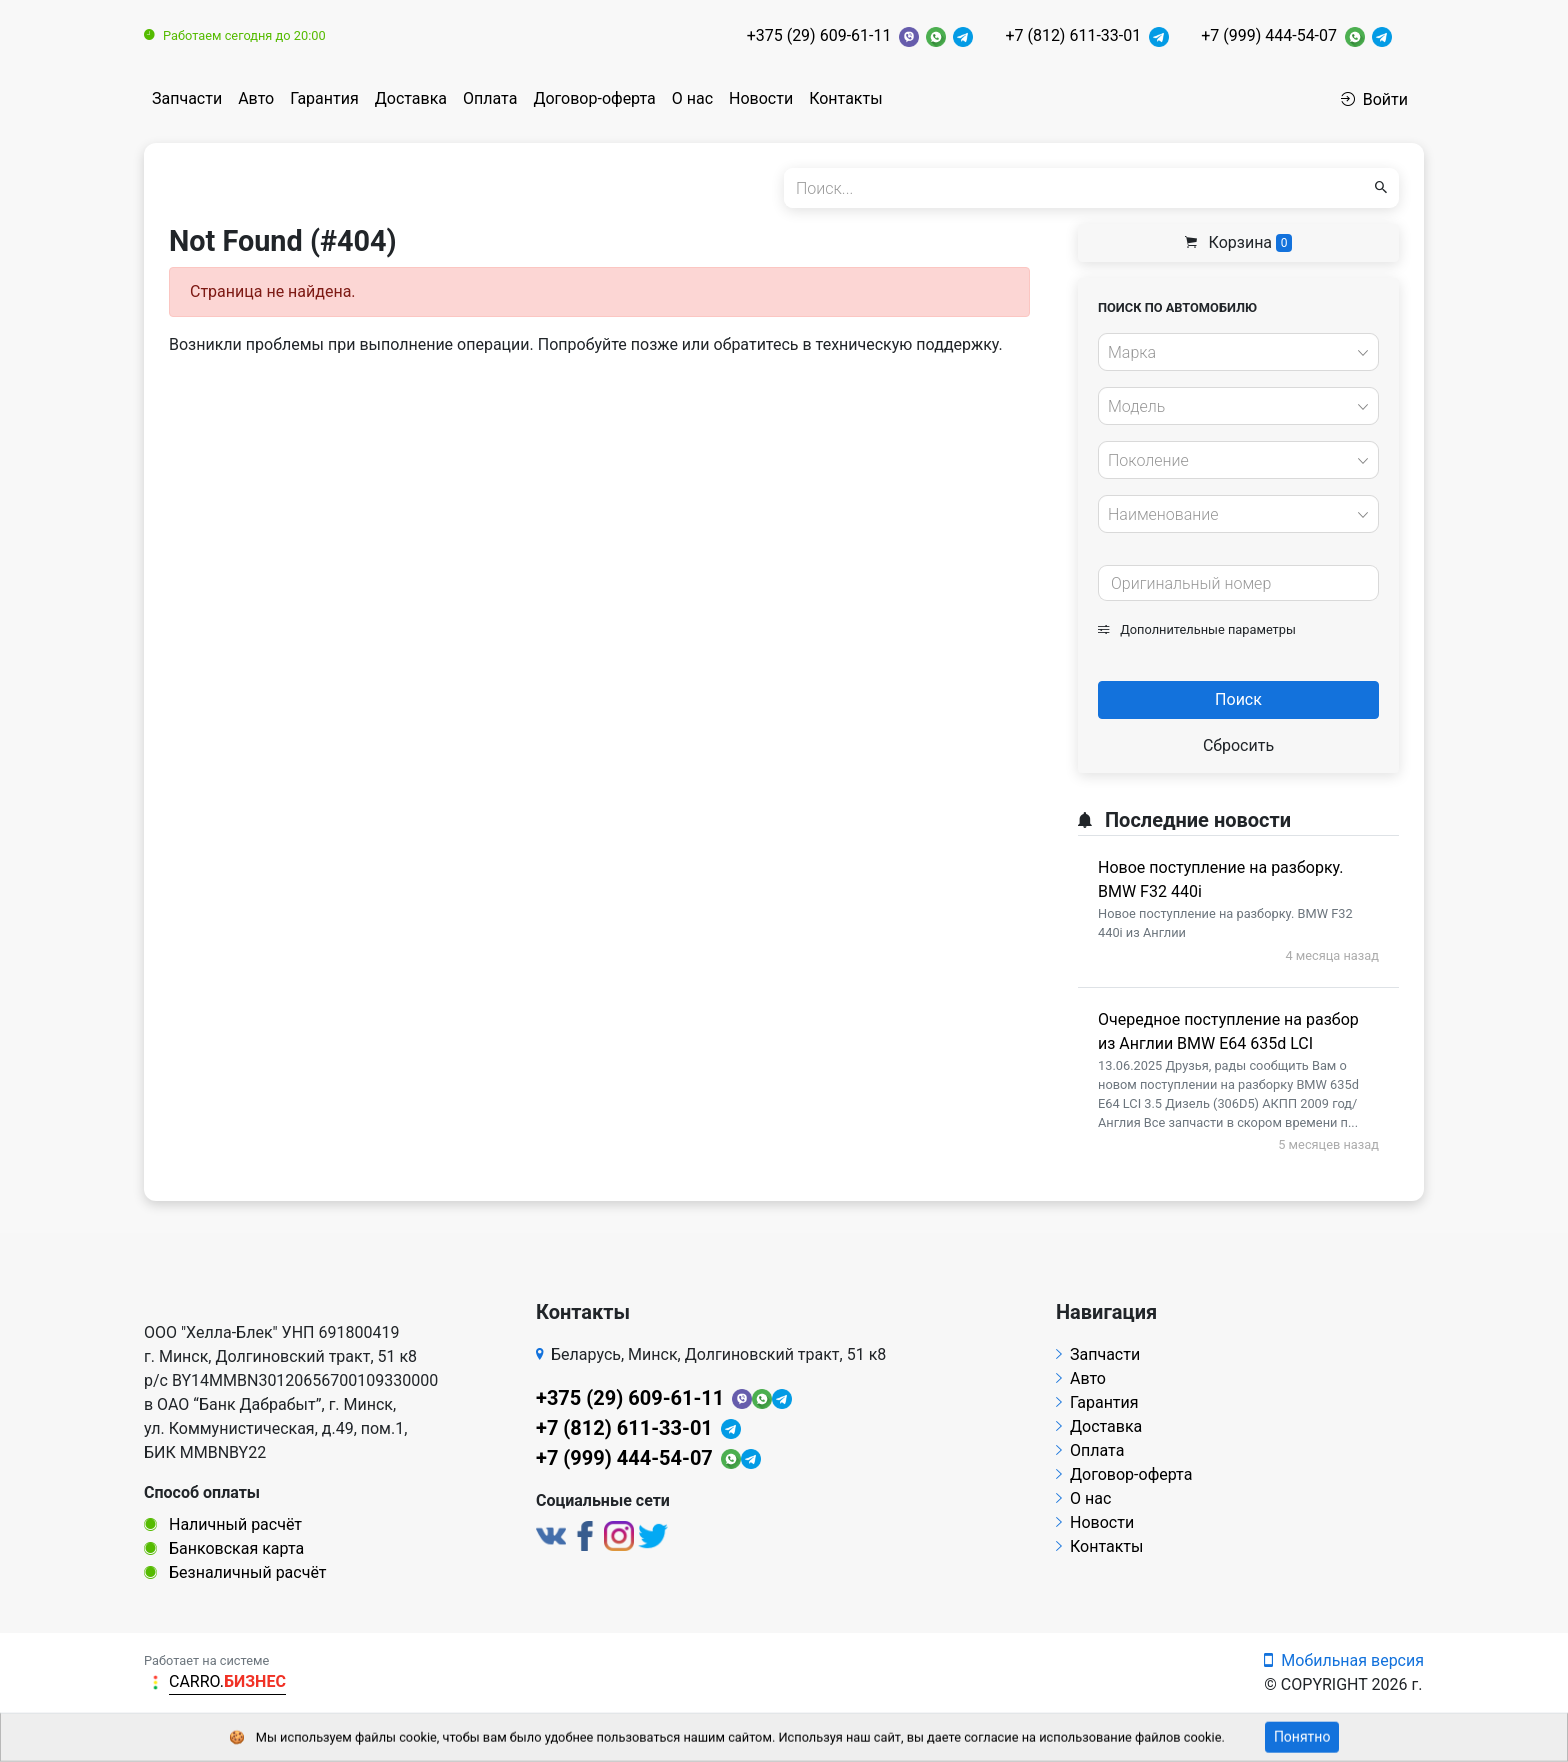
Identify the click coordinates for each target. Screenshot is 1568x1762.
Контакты (845, 98)
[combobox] (1238, 352)
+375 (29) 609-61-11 (819, 35)
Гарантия (324, 98)
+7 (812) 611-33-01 (1073, 35)
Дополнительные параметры (1197, 629)
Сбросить (1238, 745)
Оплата (490, 98)
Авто (256, 98)
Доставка (411, 98)
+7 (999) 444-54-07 (1269, 35)
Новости (761, 98)
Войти (1374, 99)
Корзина (1239, 242)
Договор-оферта (594, 98)
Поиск (1238, 699)
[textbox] (1233, 353)
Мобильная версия (1344, 1660)
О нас (692, 98)
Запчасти (187, 98)
